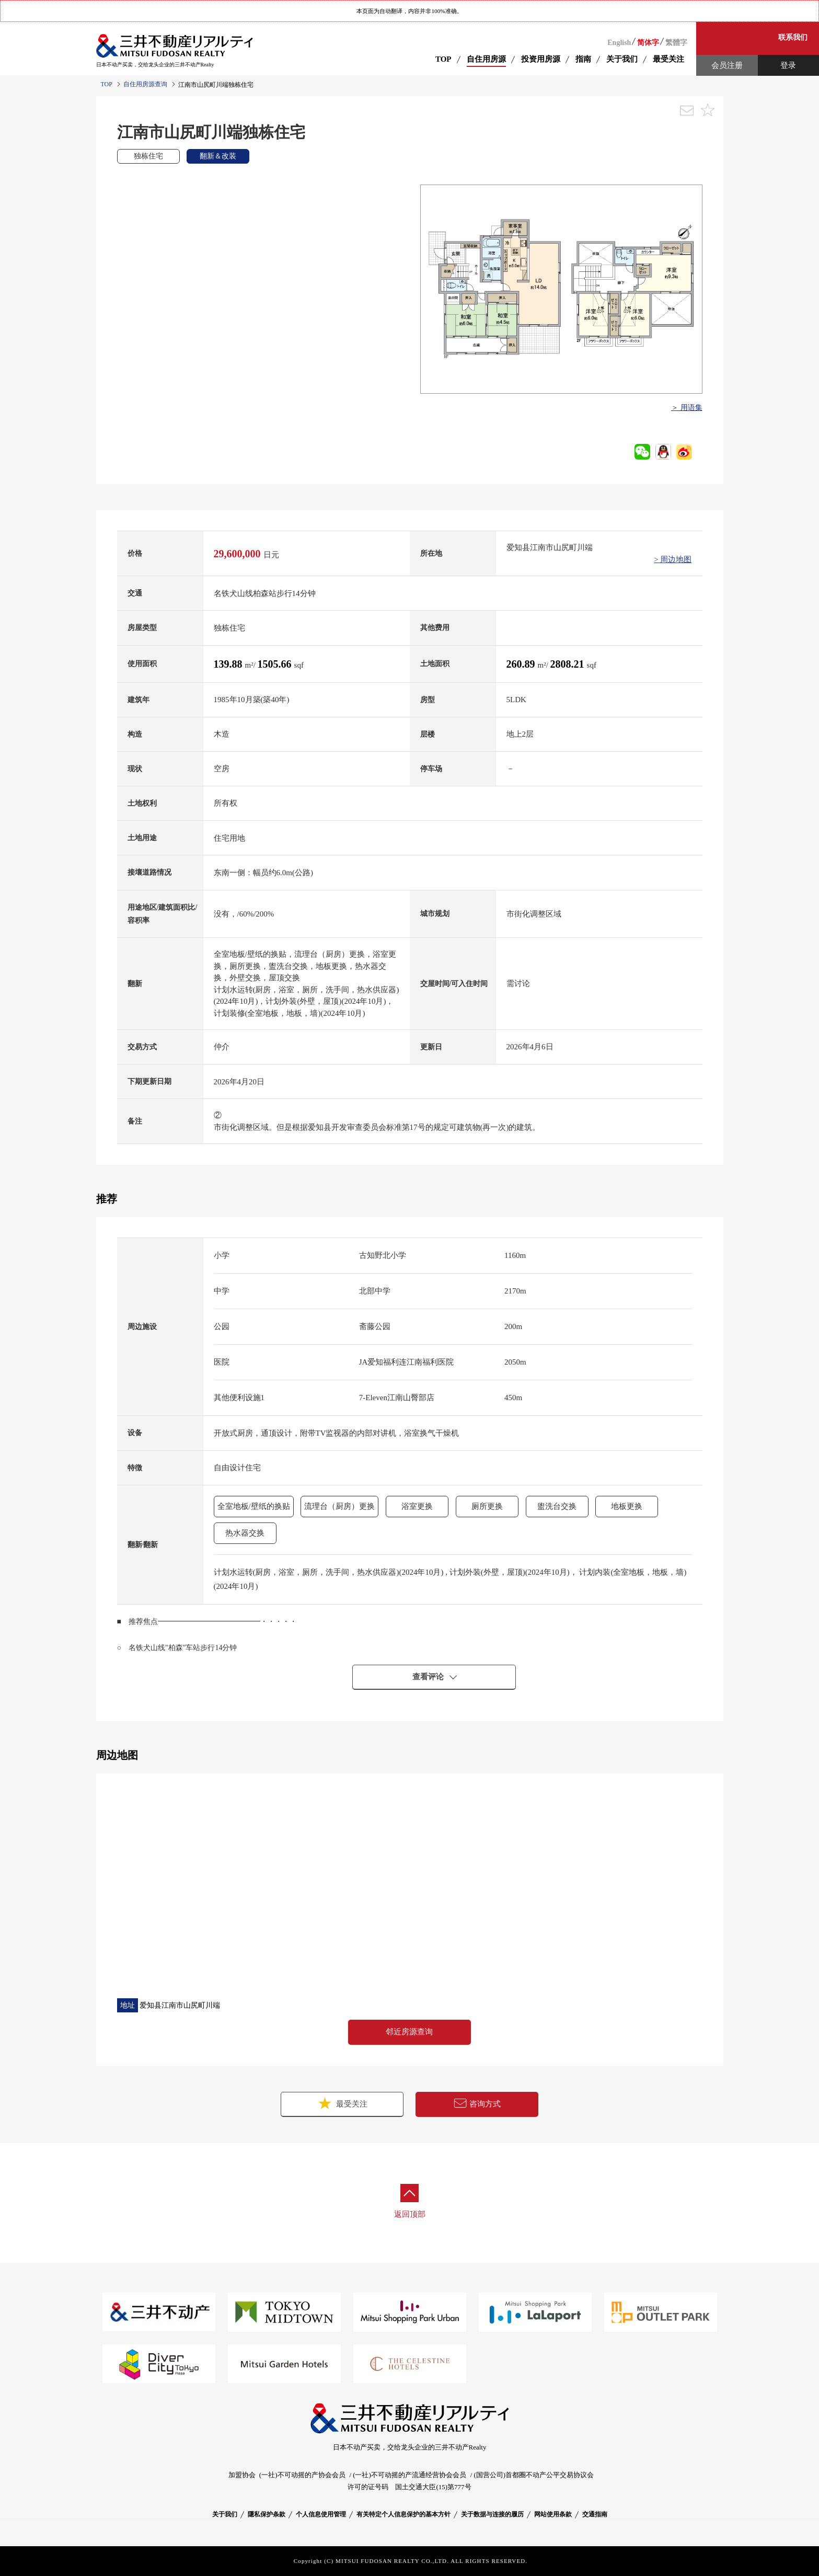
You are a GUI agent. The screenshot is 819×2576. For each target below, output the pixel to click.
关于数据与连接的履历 (492, 2514)
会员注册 (727, 65)
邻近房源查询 (409, 2032)
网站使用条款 (553, 2514)
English (619, 43)
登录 (788, 65)
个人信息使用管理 (321, 2514)
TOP (443, 59)
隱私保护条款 (266, 2514)
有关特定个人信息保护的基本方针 (403, 2514)
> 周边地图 (672, 559)
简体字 (648, 43)
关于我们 (224, 2514)
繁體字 (676, 43)
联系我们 (793, 37)
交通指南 (594, 2514)
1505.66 (276, 664)
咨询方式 (477, 2103)
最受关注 (341, 2103)
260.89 (522, 664)
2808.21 (568, 664)
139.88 (229, 664)
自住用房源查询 (145, 84)
